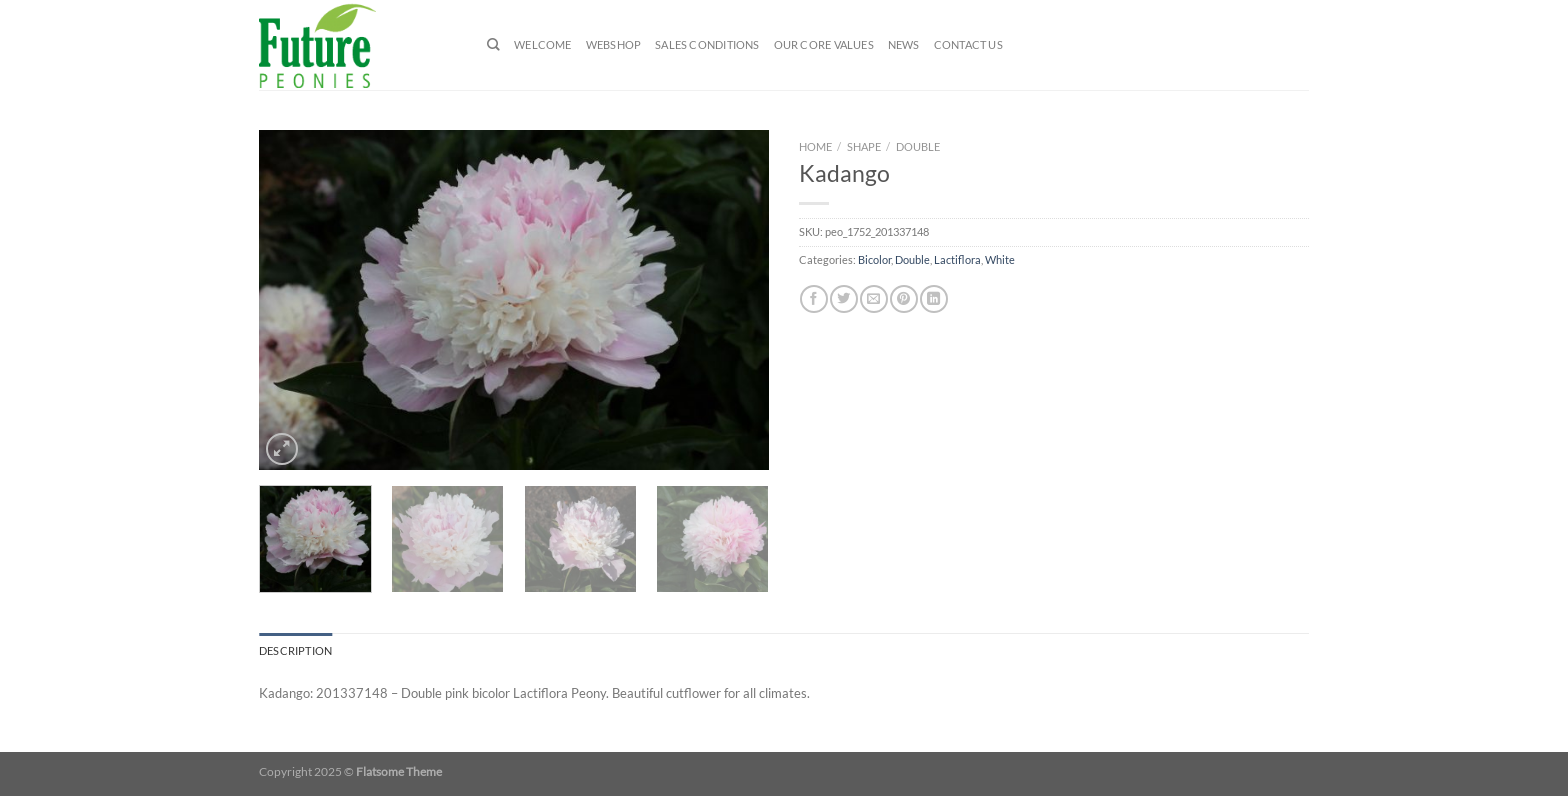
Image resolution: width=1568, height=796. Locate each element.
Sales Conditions (707, 45)
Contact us (968, 45)
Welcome (543, 45)
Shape (864, 146)
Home (815, 146)
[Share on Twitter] (843, 299)
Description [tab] (295, 651)
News (904, 45)
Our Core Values (824, 45)
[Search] (493, 44)
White (1000, 260)
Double (918, 146)
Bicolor (874, 260)
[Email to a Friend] (873, 299)
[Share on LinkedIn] (933, 299)
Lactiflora (957, 260)
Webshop (614, 45)
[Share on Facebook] (813, 299)
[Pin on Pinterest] (903, 299)
